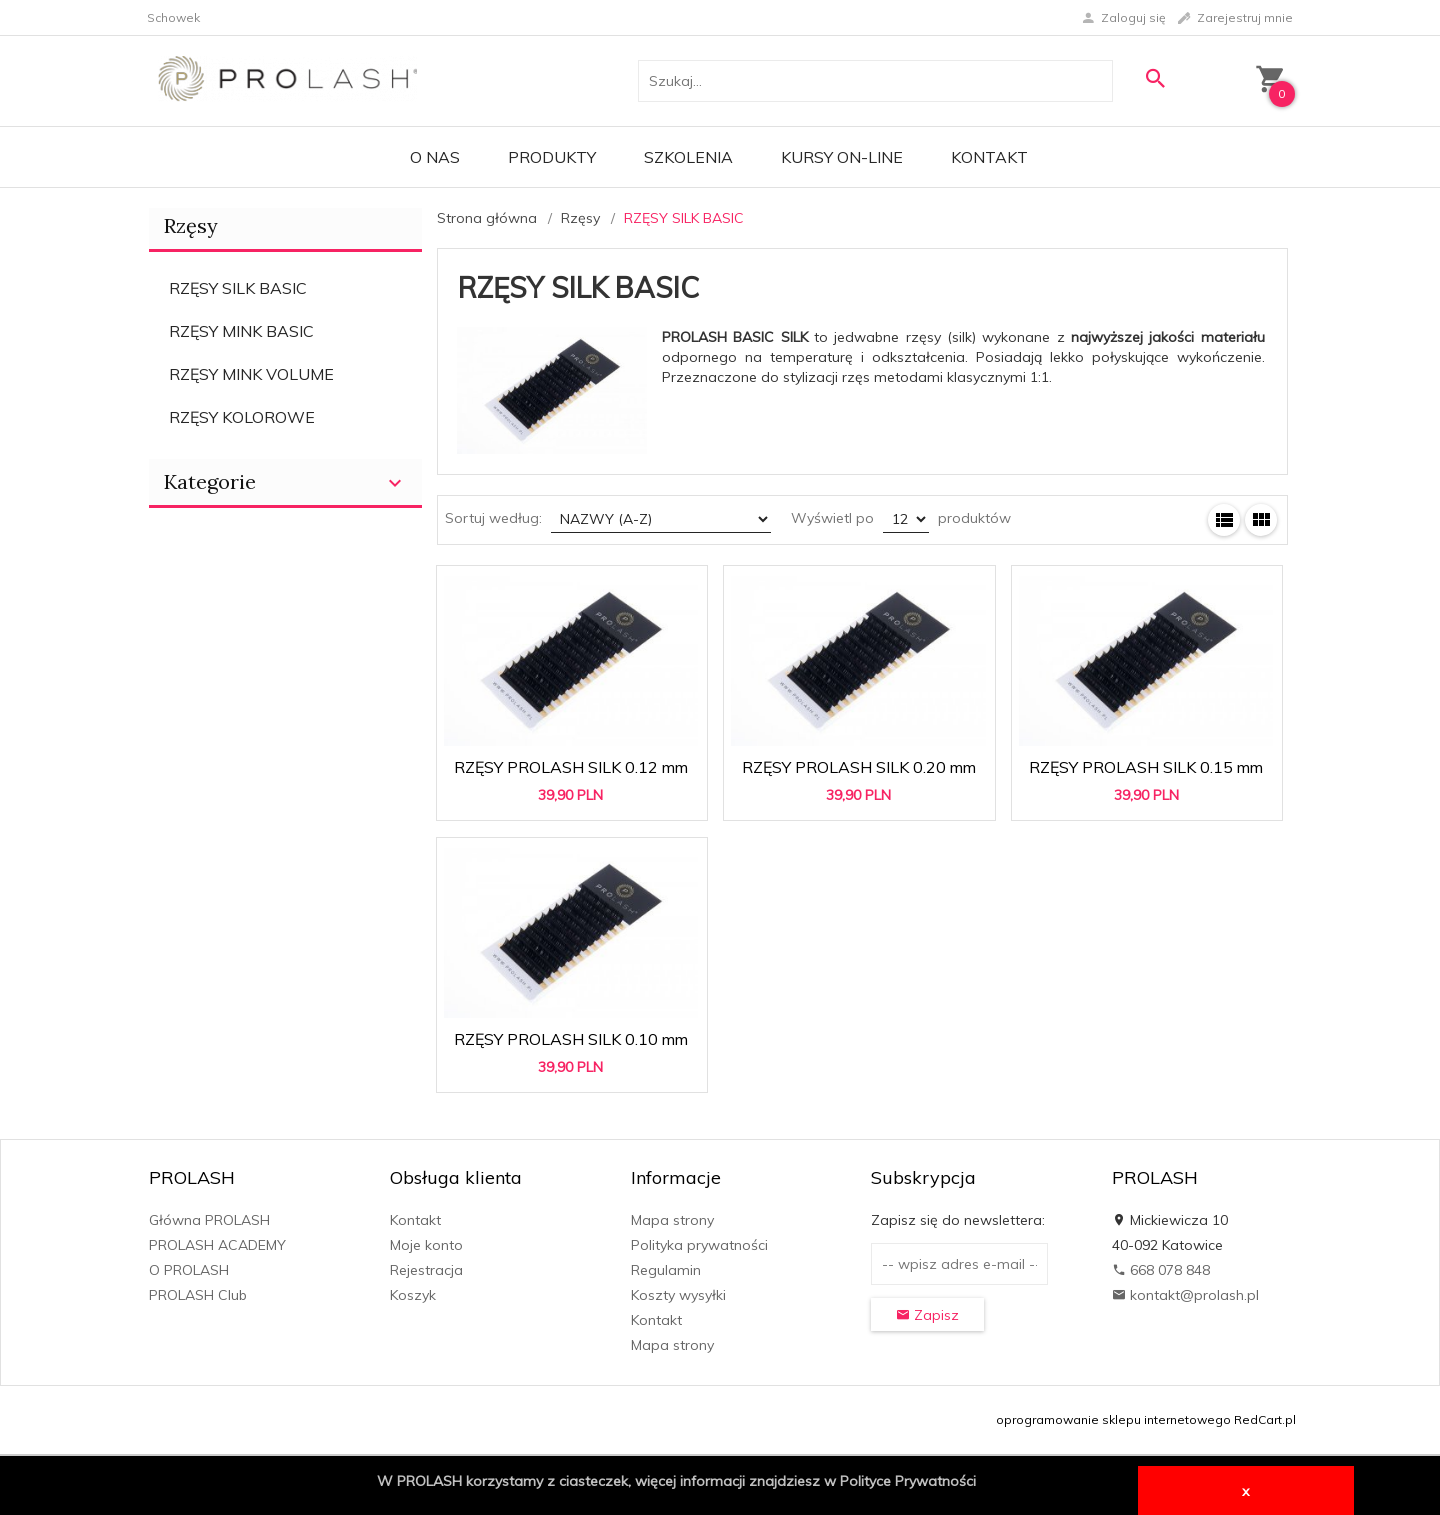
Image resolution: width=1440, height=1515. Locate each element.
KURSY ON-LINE (842, 157)
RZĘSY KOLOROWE (242, 417)
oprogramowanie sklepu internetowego (1113, 1419)
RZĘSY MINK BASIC (241, 331)
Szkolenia (688, 157)
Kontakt (989, 157)
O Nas (435, 157)
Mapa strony (672, 1220)
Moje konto (426, 1245)
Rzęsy (191, 225)
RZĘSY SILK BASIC (238, 288)
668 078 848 (1161, 1270)
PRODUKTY (552, 157)
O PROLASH (189, 1270)
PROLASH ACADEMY (217, 1245)
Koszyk (413, 1295)
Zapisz (927, 1315)
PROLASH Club (198, 1295)
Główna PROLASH (209, 1220)
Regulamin (666, 1270)
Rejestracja (426, 1270)
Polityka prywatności (699, 1245)
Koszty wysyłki (678, 1295)
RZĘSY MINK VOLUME (251, 374)
